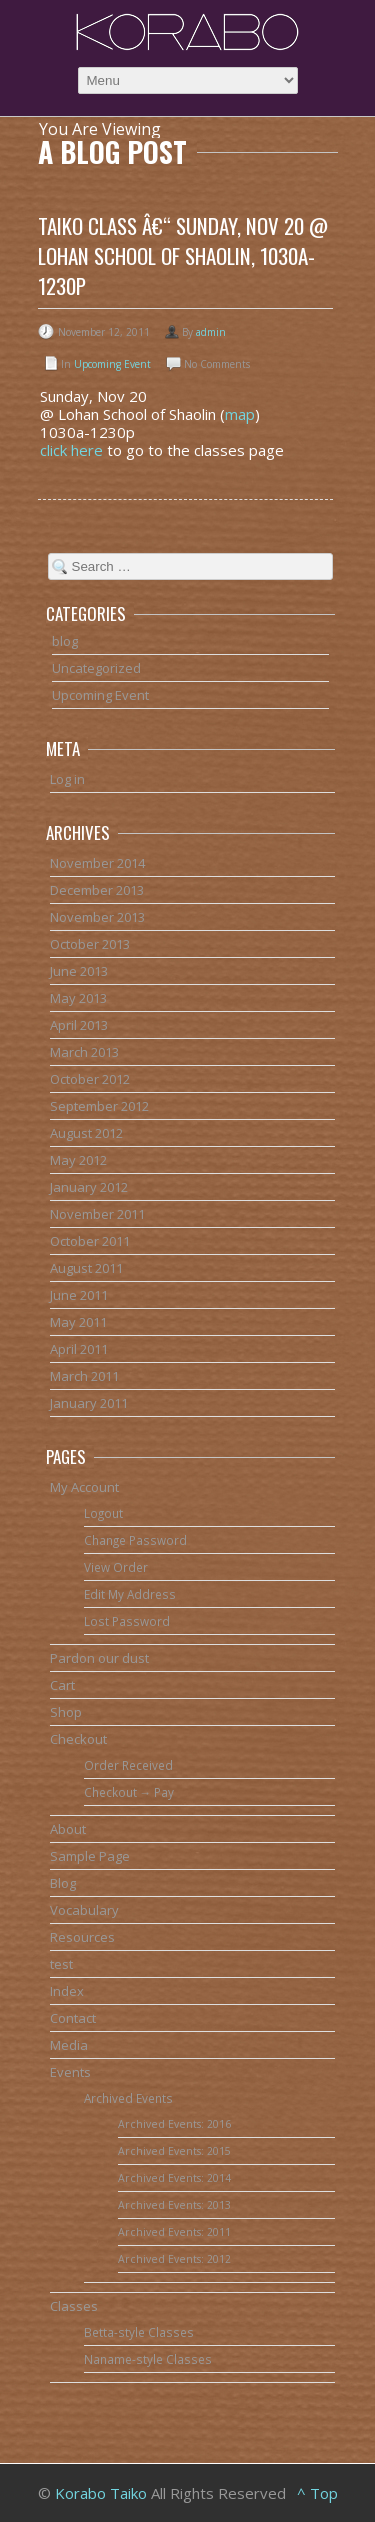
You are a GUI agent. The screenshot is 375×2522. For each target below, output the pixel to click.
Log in (67, 779)
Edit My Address (130, 1594)
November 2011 (97, 1214)
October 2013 (90, 944)
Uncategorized (96, 668)
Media (69, 2045)
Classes (74, 2306)
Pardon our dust (99, 1658)
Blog (63, 1883)
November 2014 (97, 863)
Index (67, 1991)
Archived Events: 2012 (174, 2259)
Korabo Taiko (101, 2493)
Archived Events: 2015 (174, 2151)
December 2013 (97, 890)
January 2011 (89, 1403)
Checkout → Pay (129, 1792)
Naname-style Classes (148, 2359)
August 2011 (86, 1268)
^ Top (317, 2493)
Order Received (128, 1765)
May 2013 (78, 998)
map (240, 414)
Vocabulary (84, 1910)
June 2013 (79, 971)
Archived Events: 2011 (174, 2232)
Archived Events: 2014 (174, 2178)
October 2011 (90, 1241)
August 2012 (86, 1133)
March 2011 (84, 1376)
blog (65, 641)
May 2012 (78, 1160)
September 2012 (99, 1106)
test (61, 1964)
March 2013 (84, 1052)
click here (71, 450)
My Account (84, 1487)
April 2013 (79, 1025)
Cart (62, 1685)
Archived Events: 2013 (174, 2205)
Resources (82, 1937)
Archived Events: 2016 (174, 2124)
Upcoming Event (112, 364)
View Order (116, 1567)
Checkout (78, 1739)
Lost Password (127, 1621)
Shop (66, 1712)
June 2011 (79, 1295)
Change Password (135, 1540)
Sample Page (90, 1856)
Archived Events (128, 2098)
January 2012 (89, 1187)
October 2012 (90, 1079)
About (68, 1829)
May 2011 (78, 1322)
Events (70, 2072)
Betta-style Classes (139, 2332)
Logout (103, 1513)
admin (211, 332)
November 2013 (97, 917)
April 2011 (79, 1349)
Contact (73, 2018)
